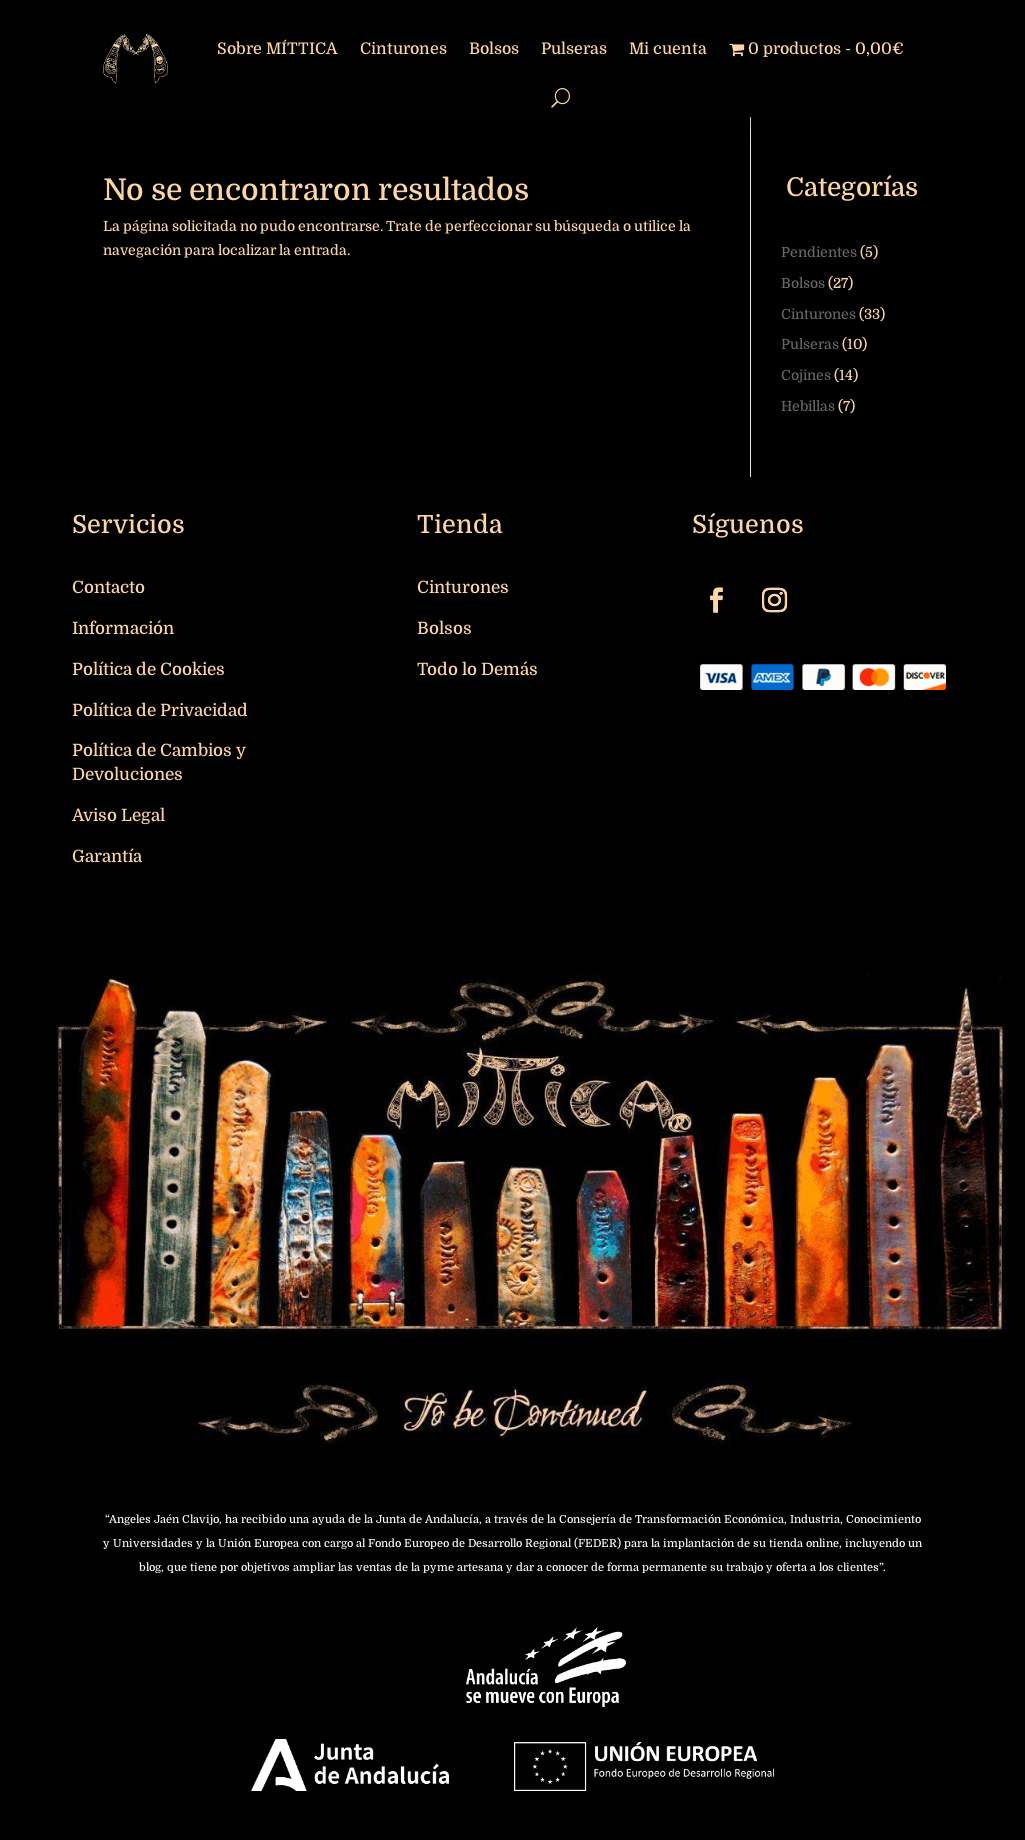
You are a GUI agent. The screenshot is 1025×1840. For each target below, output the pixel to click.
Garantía (107, 856)
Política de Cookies (148, 669)
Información (123, 628)
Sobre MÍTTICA (277, 49)
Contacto (108, 587)
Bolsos (494, 49)
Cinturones (403, 49)
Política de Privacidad (160, 710)
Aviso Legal (118, 815)
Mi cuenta (668, 49)
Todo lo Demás (477, 669)
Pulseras (574, 49)
